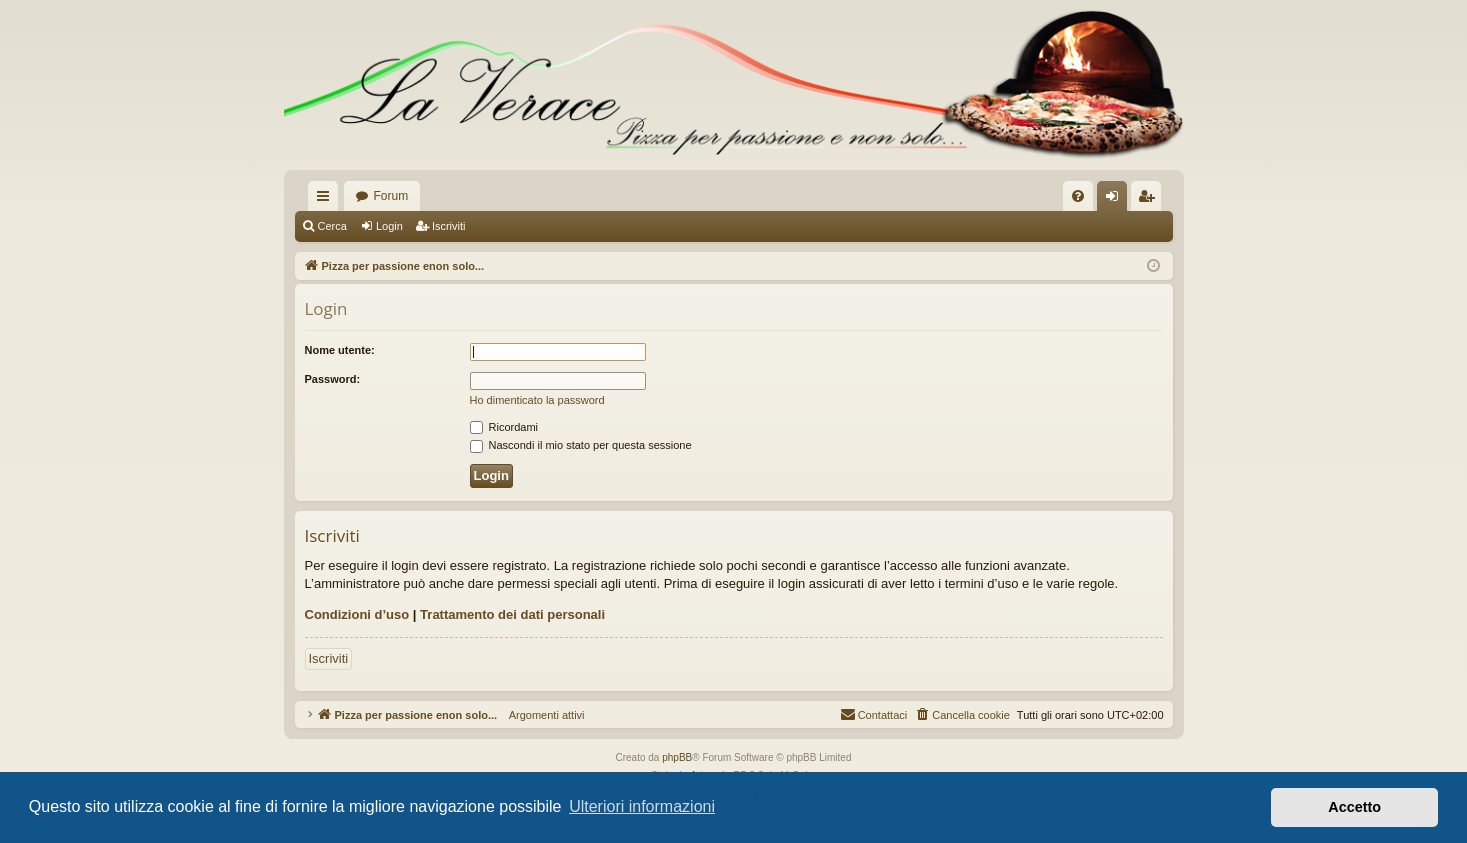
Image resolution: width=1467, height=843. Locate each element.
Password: (333, 379)
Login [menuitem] (1115, 200)
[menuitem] (1078, 196)
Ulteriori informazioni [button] (642, 806)
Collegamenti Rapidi (327, 200)
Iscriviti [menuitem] (1150, 200)
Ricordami (504, 427)
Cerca (332, 226)
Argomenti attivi (540, 715)
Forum (391, 196)
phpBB (677, 757)
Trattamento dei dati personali (512, 614)
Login (389, 226)
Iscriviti (449, 226)
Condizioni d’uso (357, 614)
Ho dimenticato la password (537, 400)
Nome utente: (340, 350)
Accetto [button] (1354, 807)
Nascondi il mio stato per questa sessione (581, 445)
